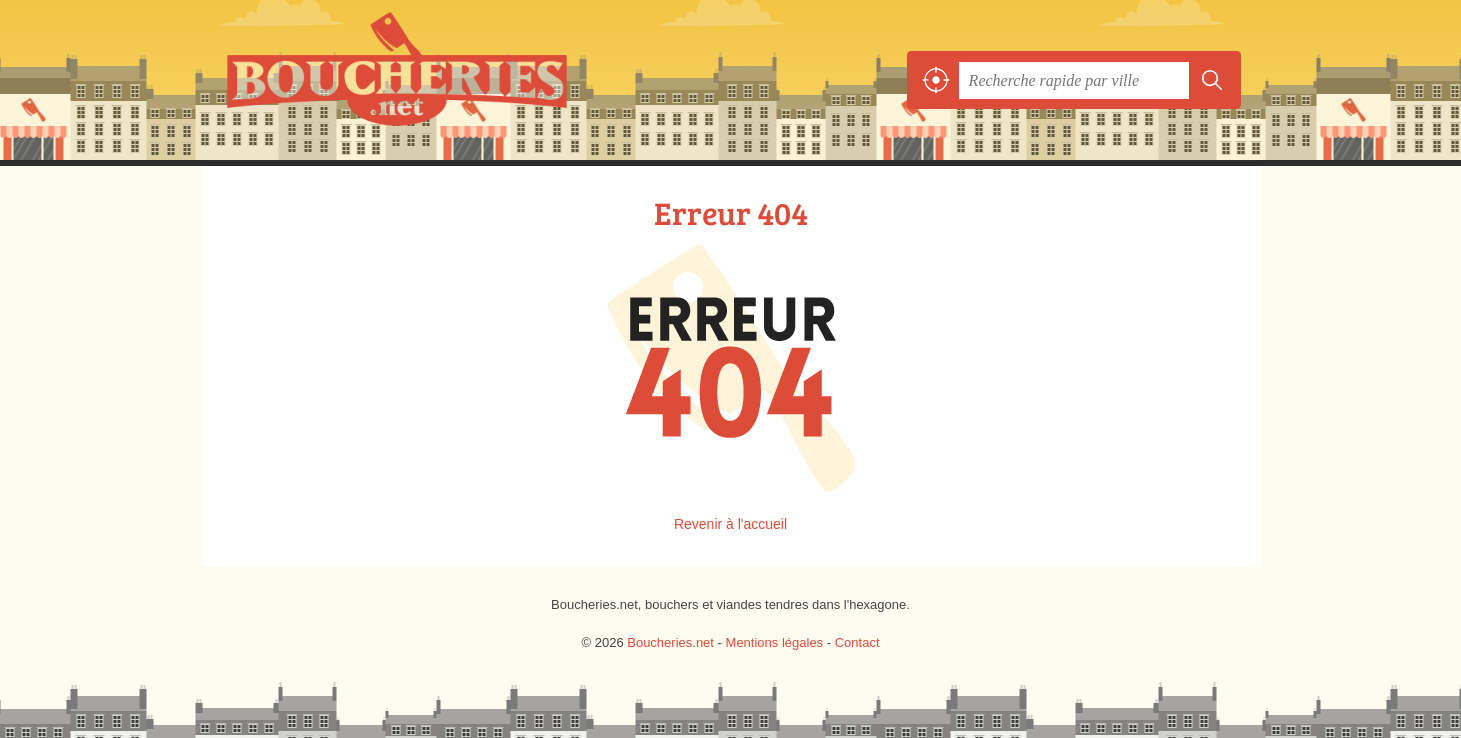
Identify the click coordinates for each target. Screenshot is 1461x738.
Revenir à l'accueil (730, 524)
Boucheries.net (441, 80)
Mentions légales (775, 642)
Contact (857, 642)
